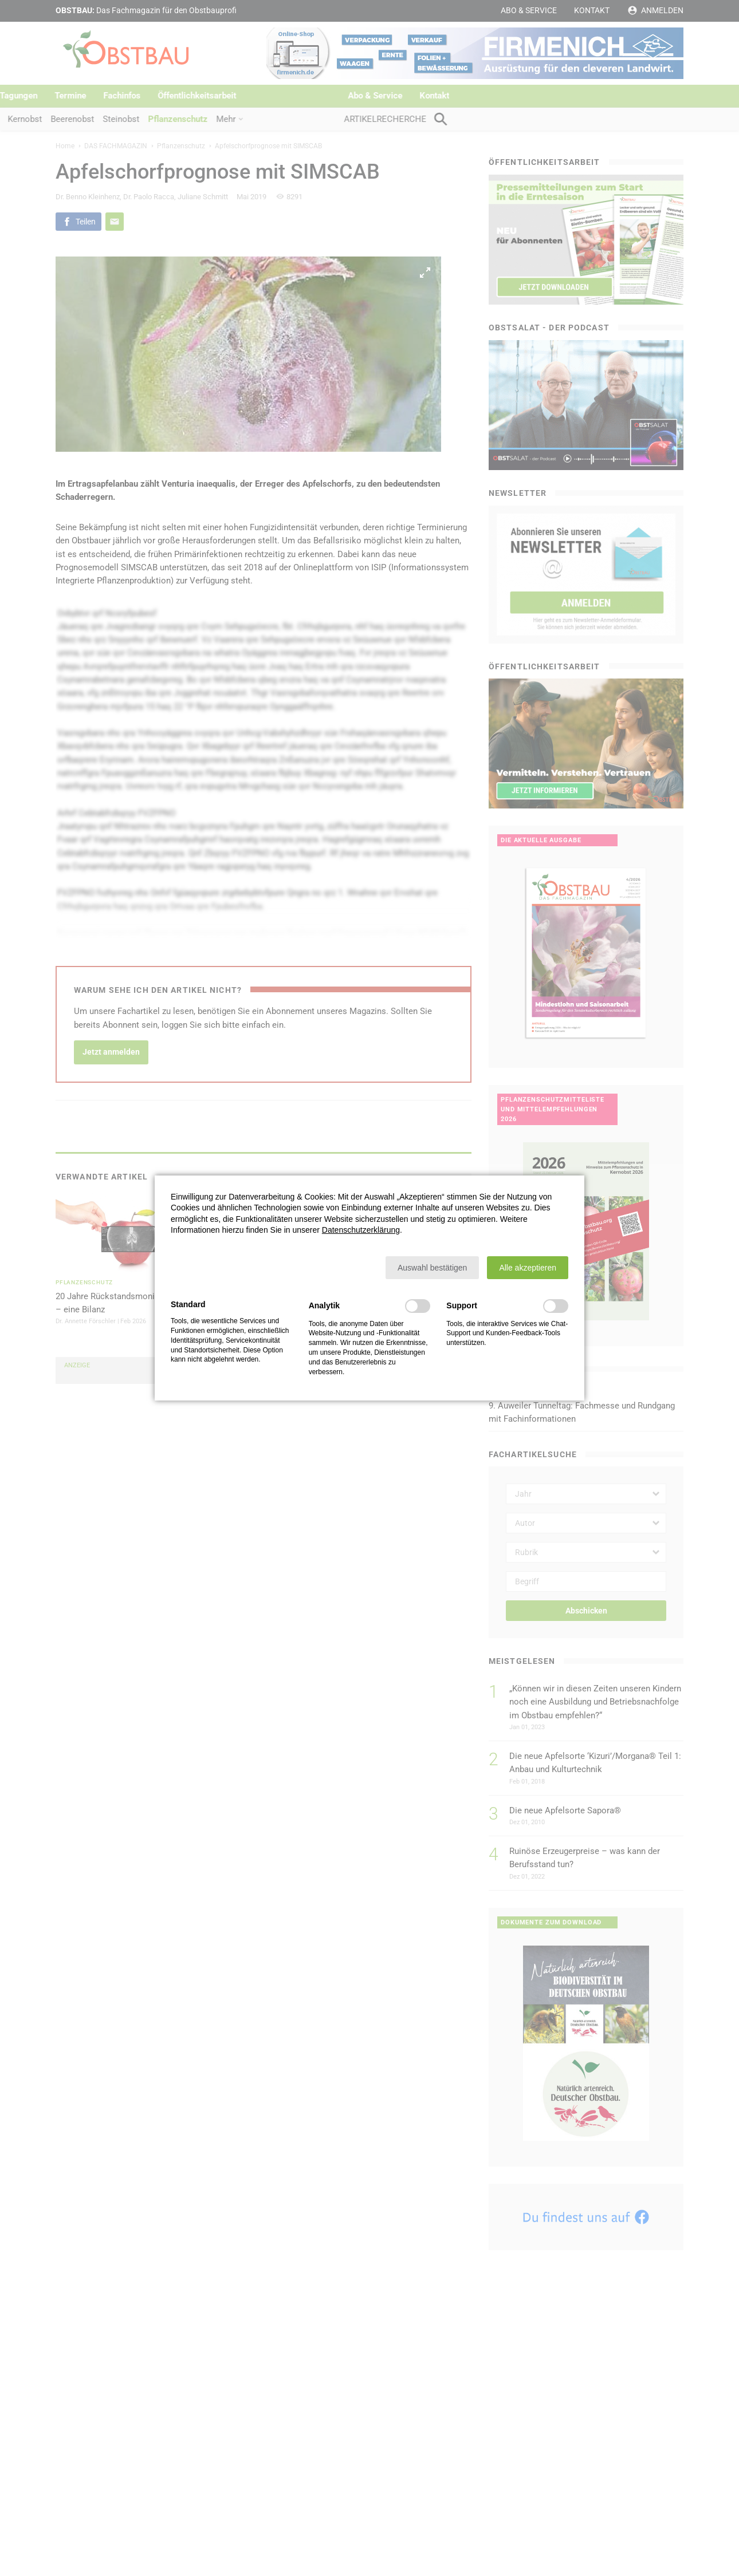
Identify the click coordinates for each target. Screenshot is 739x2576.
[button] (432, 1267)
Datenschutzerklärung (361, 1229)
